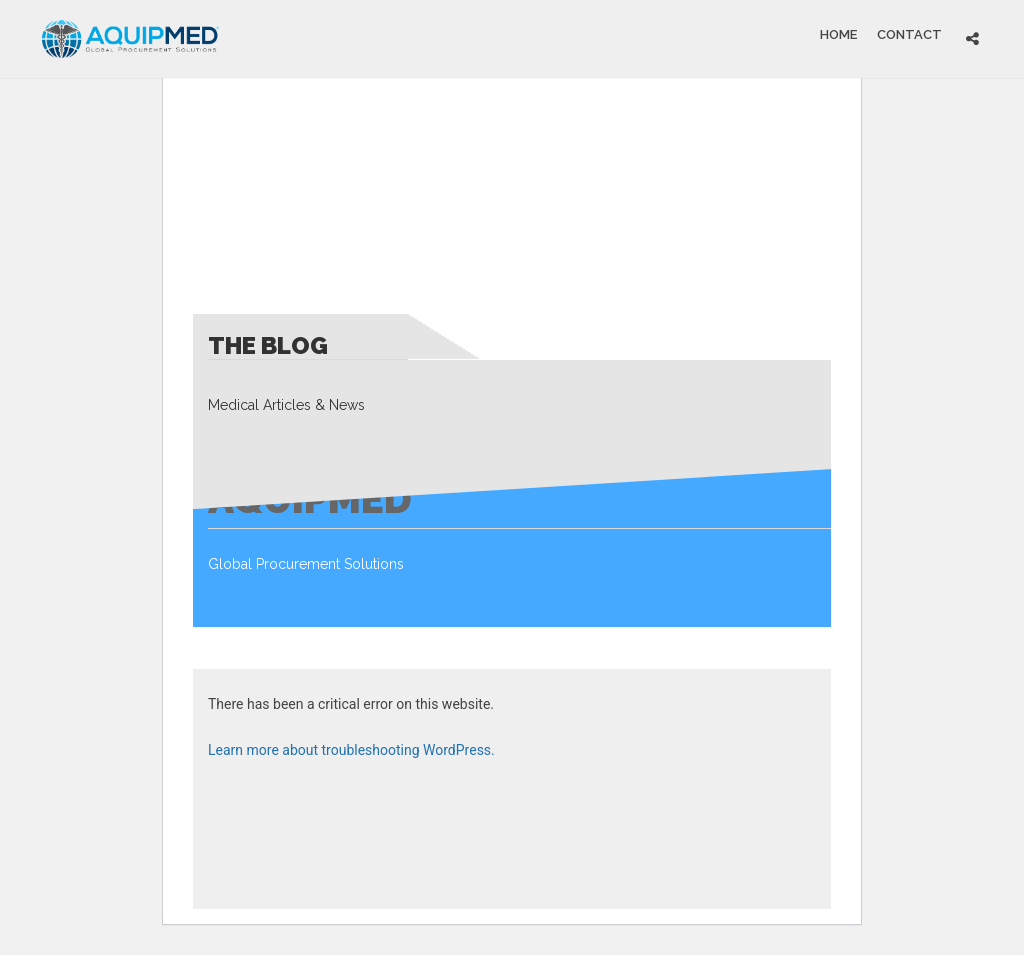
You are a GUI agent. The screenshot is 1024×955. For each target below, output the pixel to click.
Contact (909, 33)
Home (838, 33)
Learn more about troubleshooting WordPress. (351, 750)
